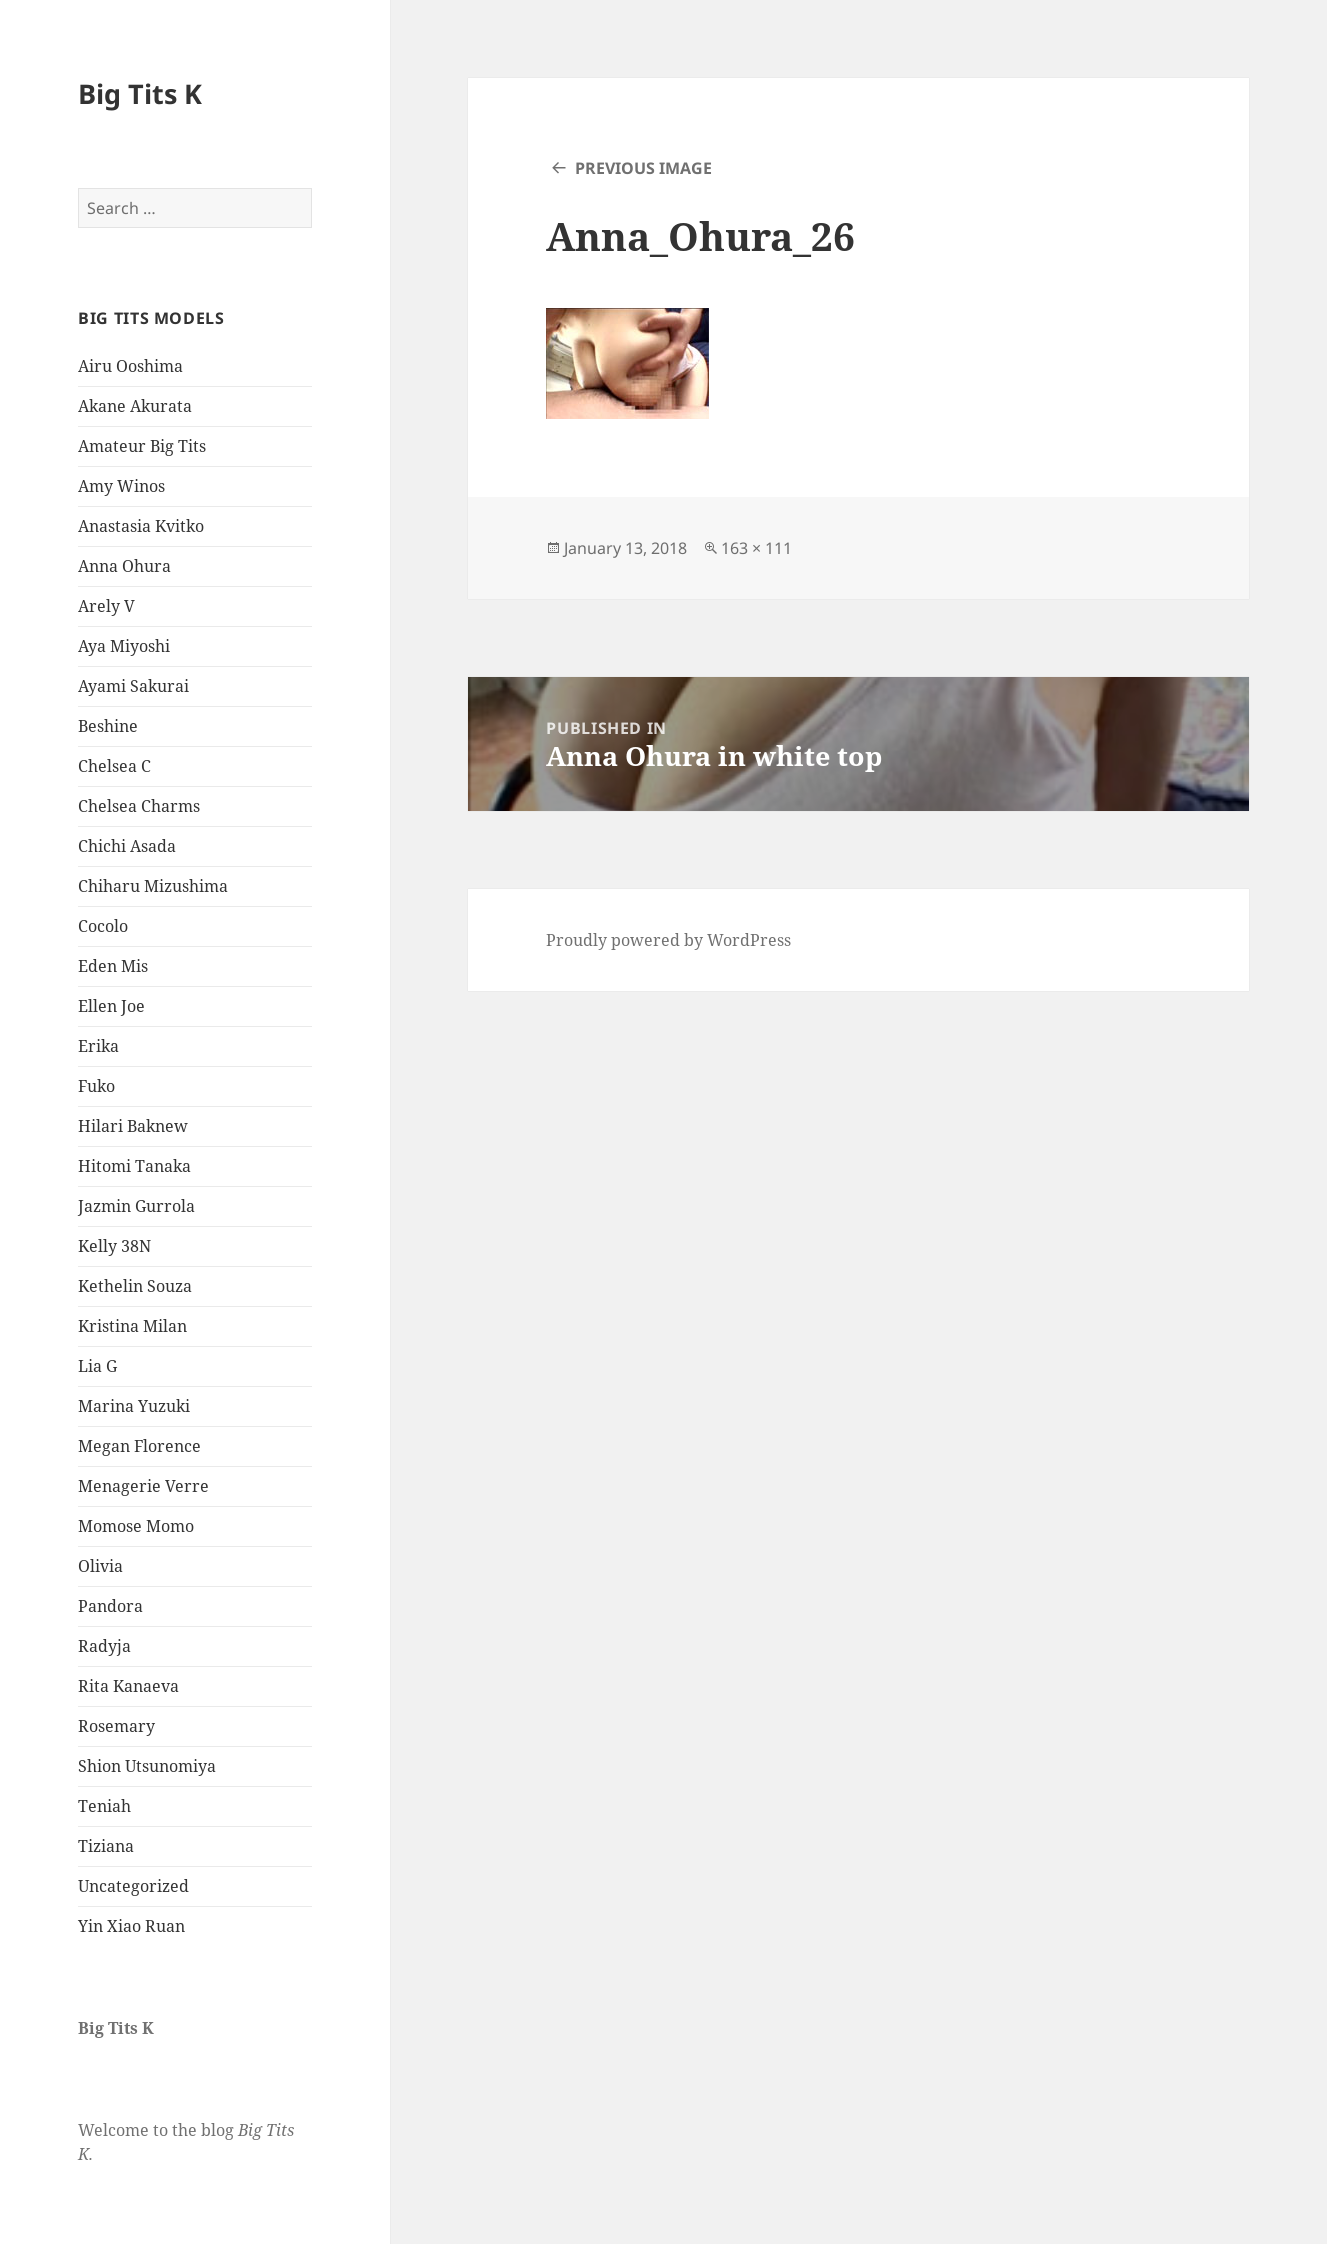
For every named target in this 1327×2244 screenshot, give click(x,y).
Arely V (106, 606)
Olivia (100, 1566)
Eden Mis (113, 966)
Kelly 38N (114, 1246)
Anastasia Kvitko (141, 526)
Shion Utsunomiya (147, 1766)
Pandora (110, 1606)
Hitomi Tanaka (134, 1166)
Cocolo (103, 926)
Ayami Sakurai (133, 686)
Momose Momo (136, 1526)
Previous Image (643, 168)
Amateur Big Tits (142, 446)
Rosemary (116, 1726)
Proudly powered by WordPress (668, 940)
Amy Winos (121, 486)
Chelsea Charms (139, 806)
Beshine (108, 726)
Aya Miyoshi (124, 646)
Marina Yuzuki (134, 1406)
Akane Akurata (135, 406)
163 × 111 (756, 548)
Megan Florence (139, 1446)
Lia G (97, 1366)
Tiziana (106, 1846)
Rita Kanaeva (128, 1686)
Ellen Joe (111, 1006)
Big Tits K (140, 93)
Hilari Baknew (133, 1126)
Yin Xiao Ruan (131, 1926)
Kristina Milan (132, 1326)
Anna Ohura (124, 566)
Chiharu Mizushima (153, 886)
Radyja (104, 1646)
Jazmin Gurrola (136, 1206)
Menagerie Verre (143, 1486)
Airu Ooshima (130, 366)
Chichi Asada (127, 846)
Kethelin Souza (135, 1286)
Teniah (104, 1806)
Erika (98, 1046)
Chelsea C (114, 766)
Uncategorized (133, 1886)
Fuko (96, 1086)
